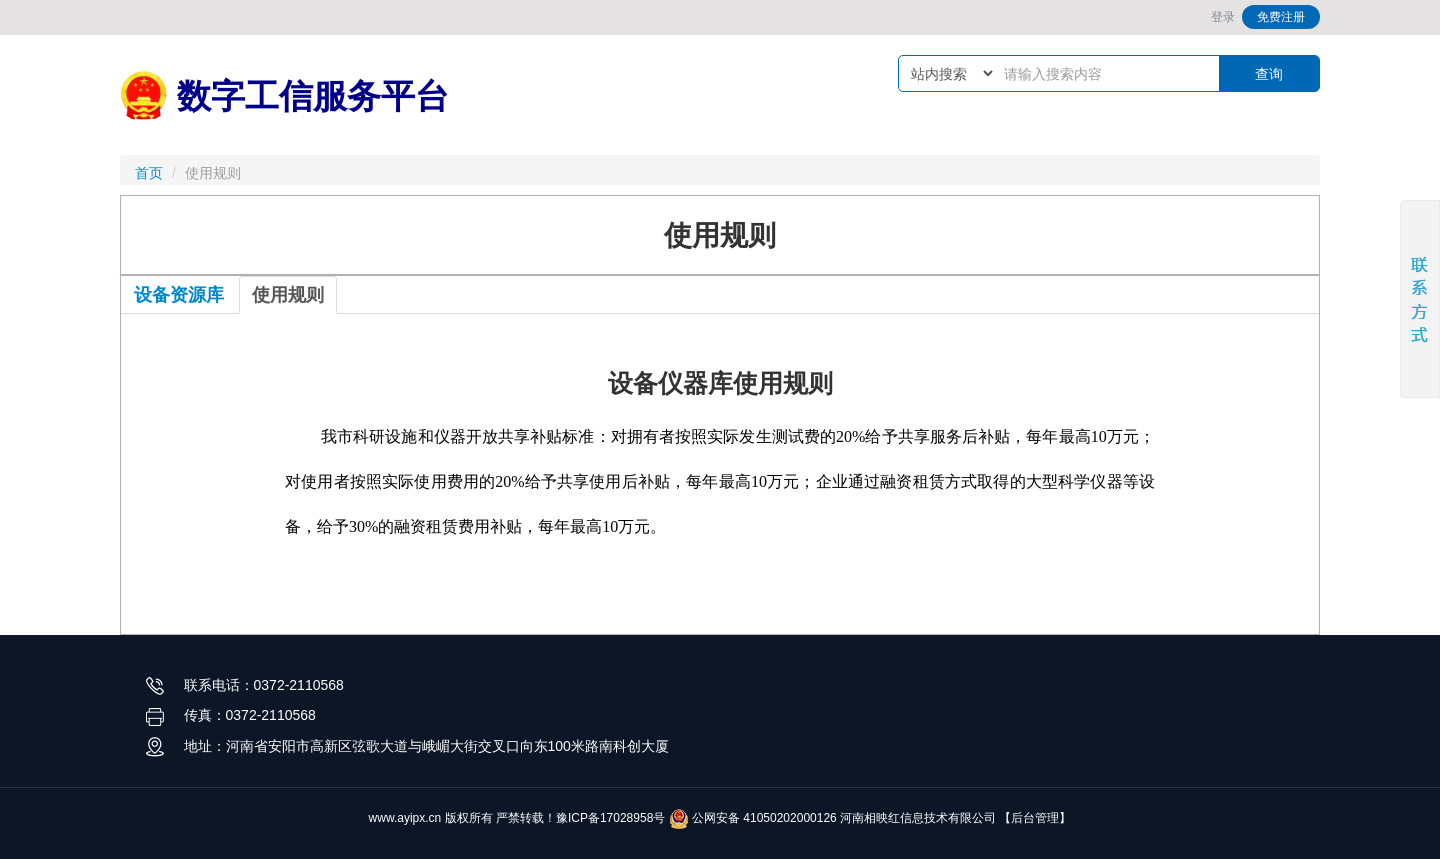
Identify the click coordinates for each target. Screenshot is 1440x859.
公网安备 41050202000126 (753, 818)
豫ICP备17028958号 (610, 818)
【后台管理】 (1035, 818)
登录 (1223, 17)
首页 (149, 173)
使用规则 (288, 295)
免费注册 (1281, 17)
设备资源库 (179, 295)
